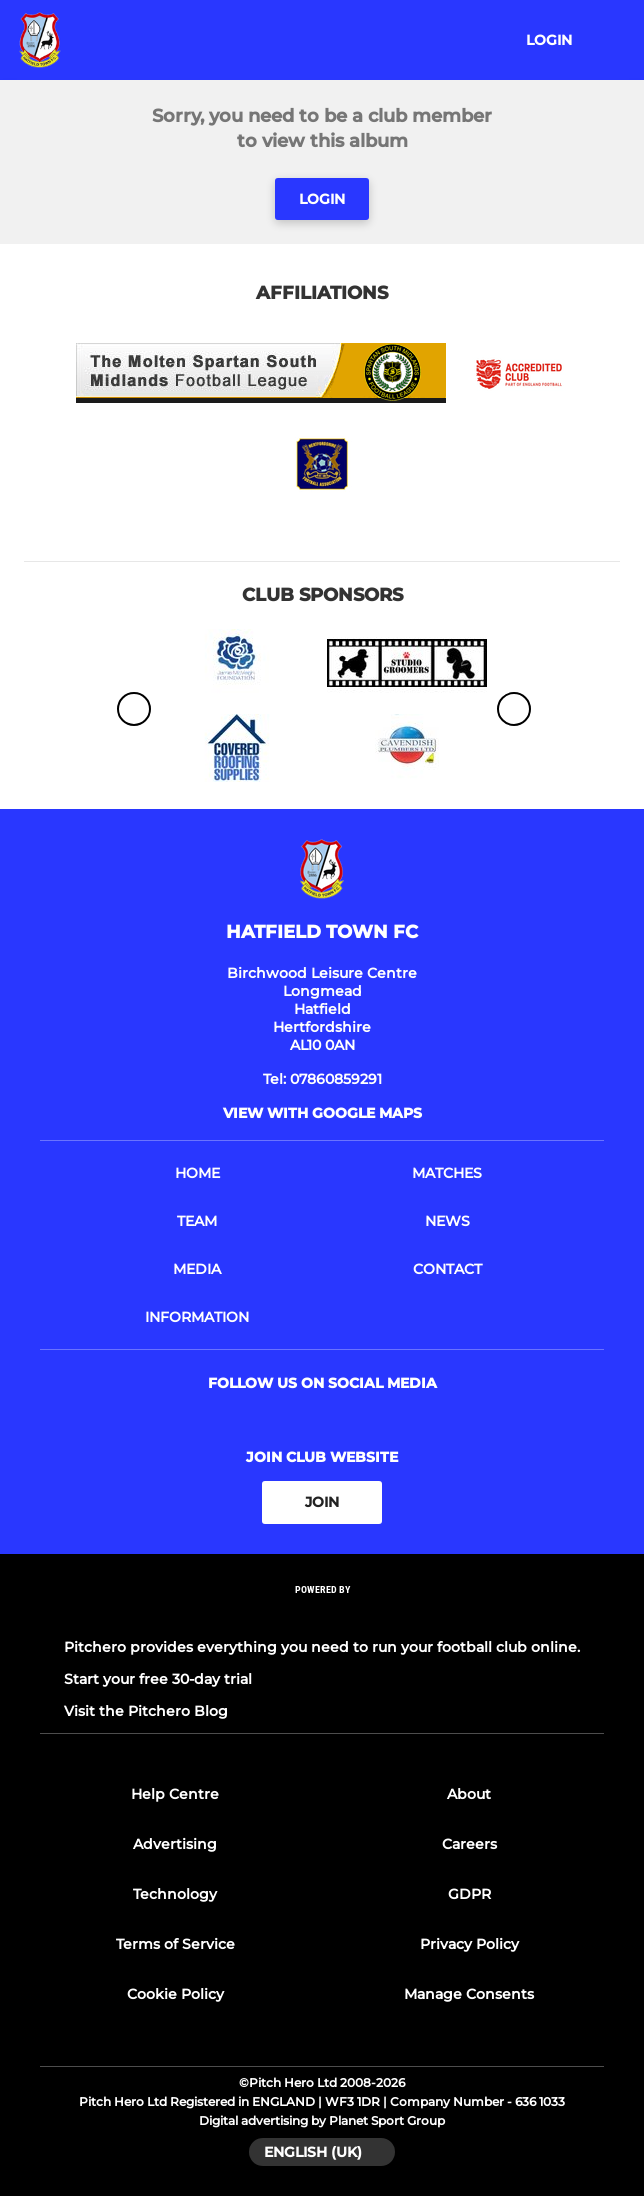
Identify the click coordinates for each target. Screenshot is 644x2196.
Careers (469, 1844)
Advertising (175, 1844)
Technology (175, 1894)
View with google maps (322, 1113)
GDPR (469, 1894)
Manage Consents (469, 1994)
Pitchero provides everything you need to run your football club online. (322, 1647)
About (469, 1794)
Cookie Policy (175, 1994)
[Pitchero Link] (322, 1615)
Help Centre (175, 1794)
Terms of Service (175, 1944)
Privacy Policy (469, 1944)
